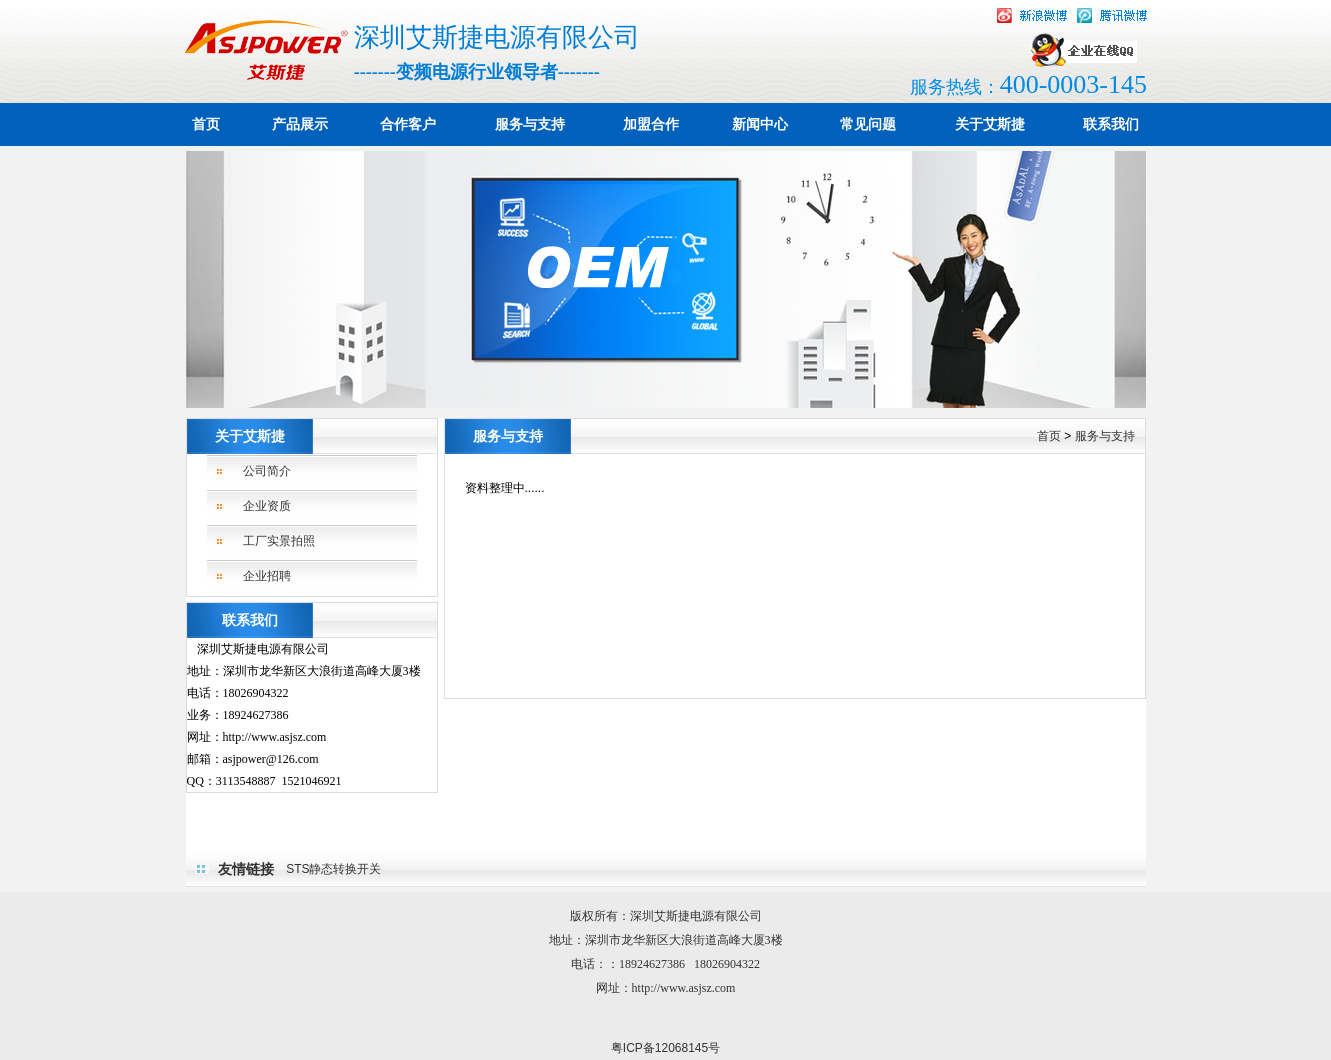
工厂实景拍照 (279, 541)
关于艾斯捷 (990, 124)
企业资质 (267, 506)
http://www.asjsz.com (684, 988)
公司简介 (267, 471)
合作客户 (408, 124)
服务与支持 (530, 124)
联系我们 (1111, 124)
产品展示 (300, 124)
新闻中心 (760, 124)
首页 (206, 124)
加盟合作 (651, 124)
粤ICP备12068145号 (665, 1048)
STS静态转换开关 (333, 869)
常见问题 (868, 124)
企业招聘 (267, 576)
